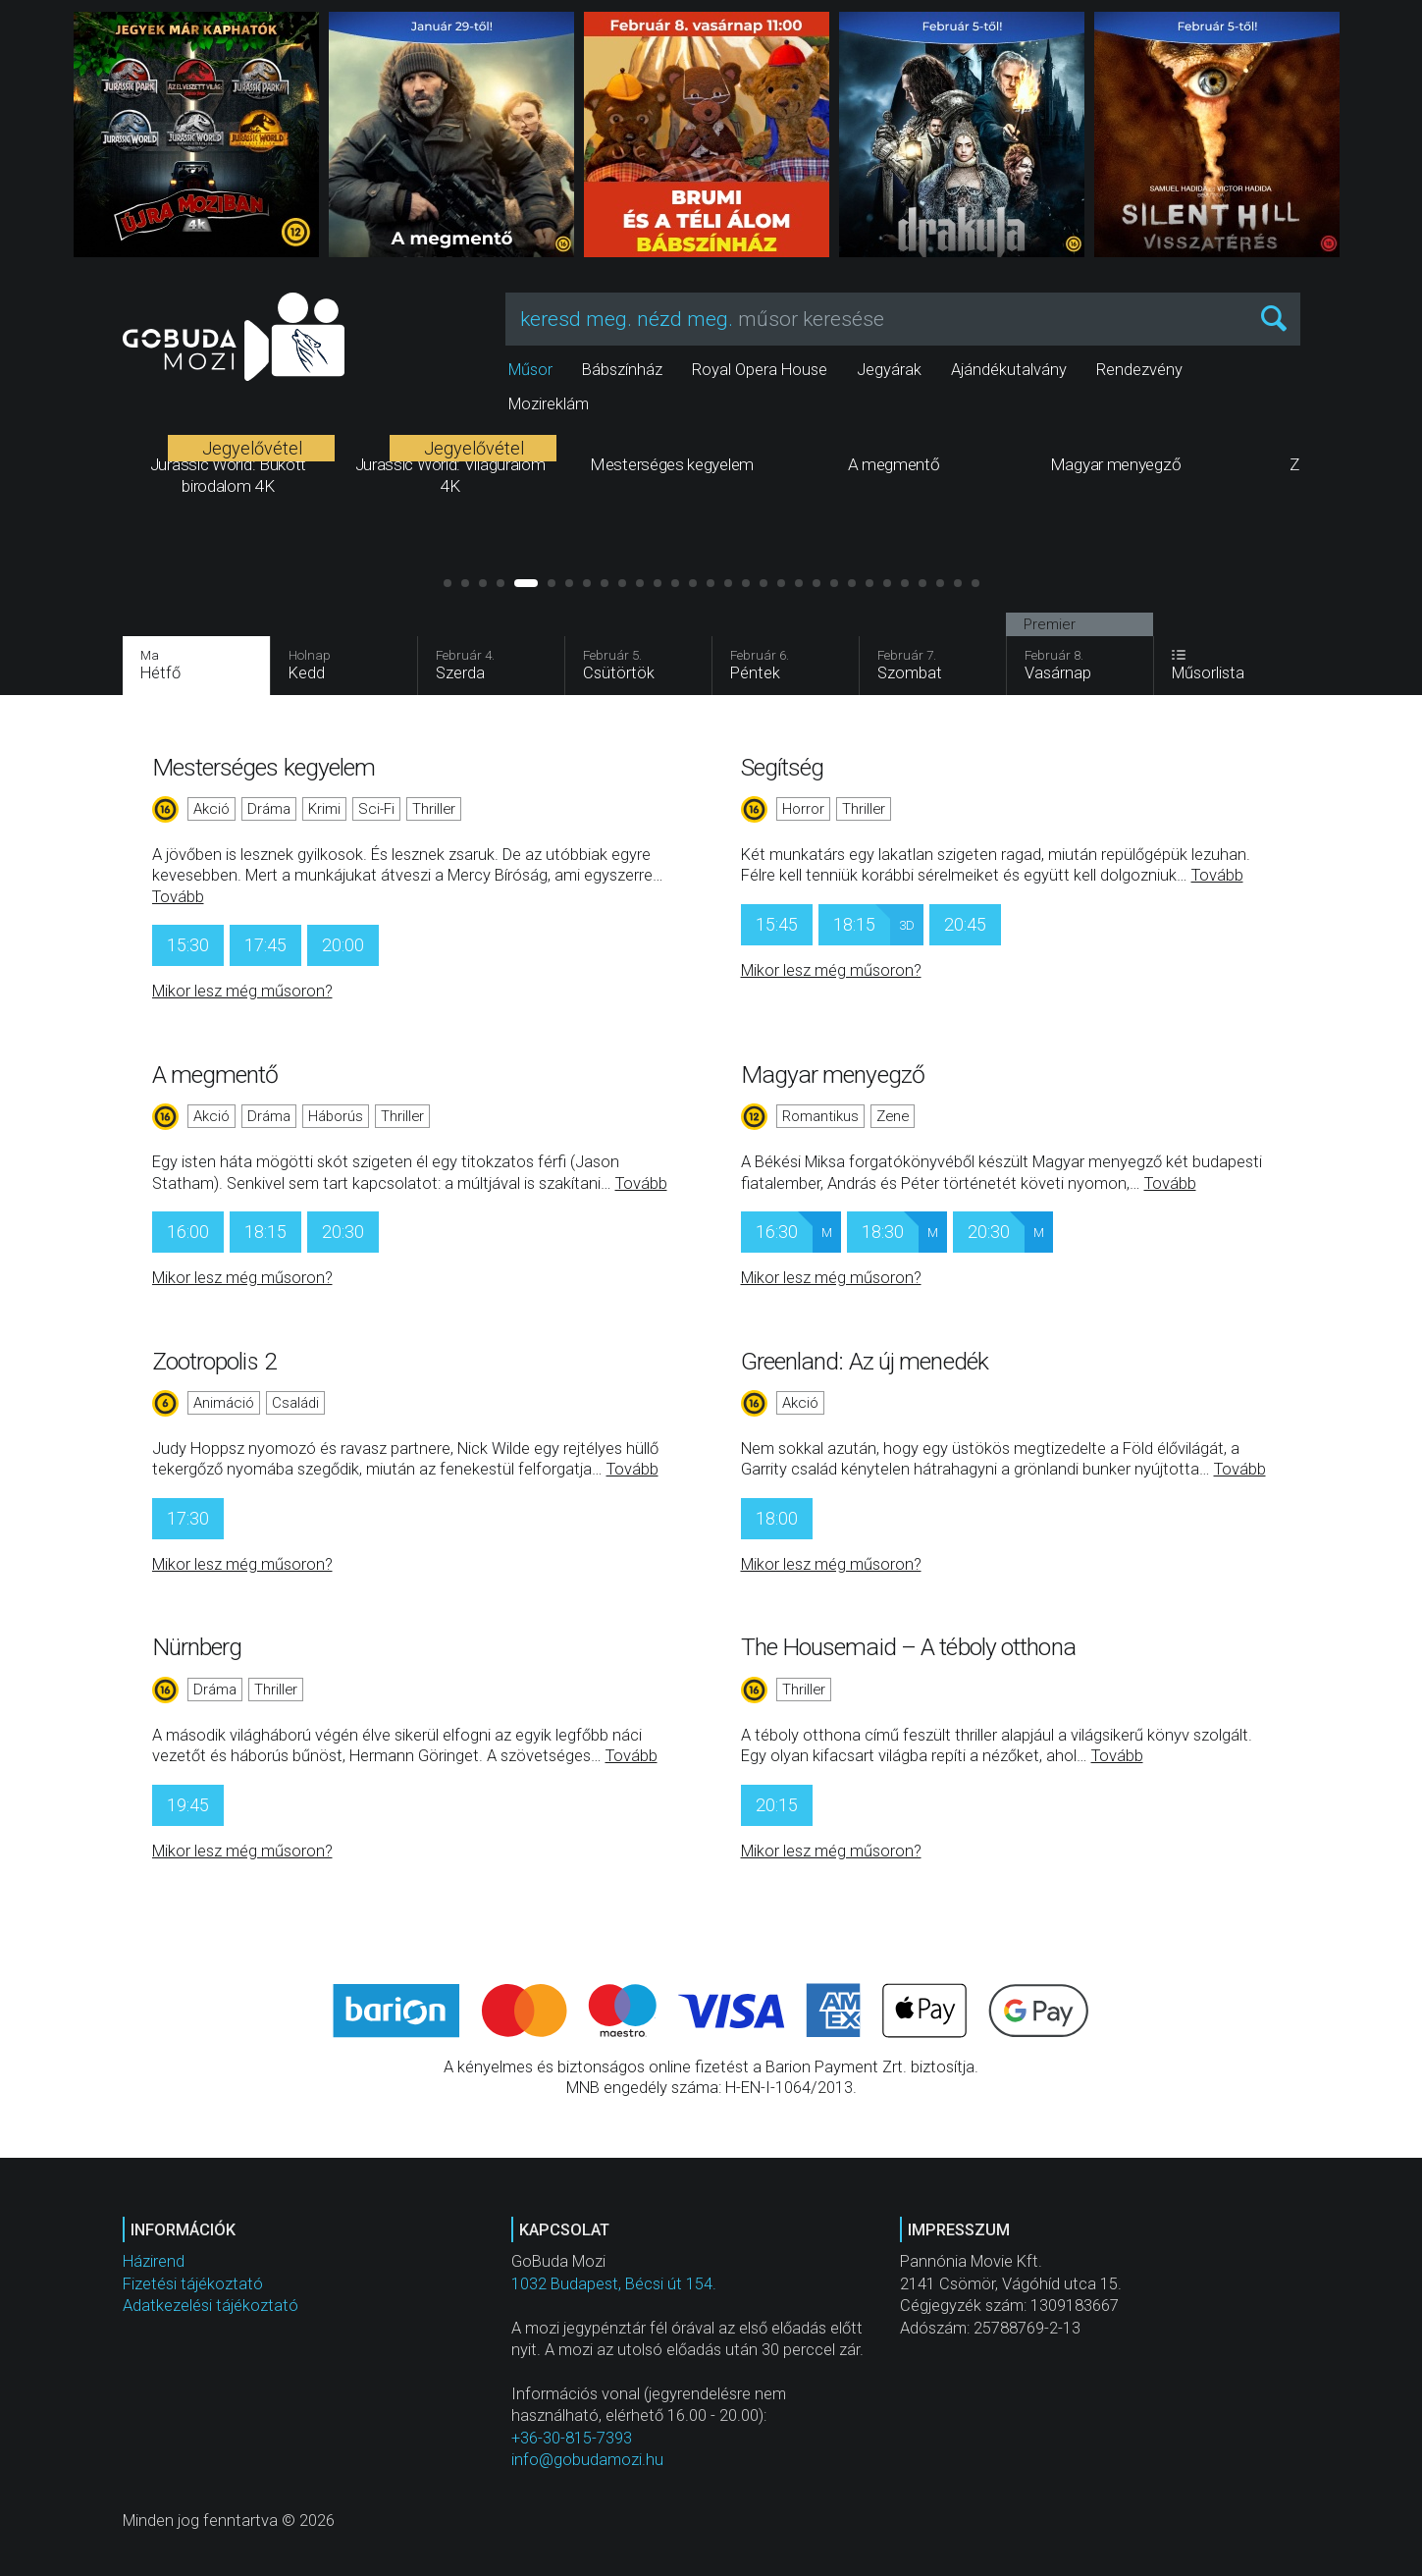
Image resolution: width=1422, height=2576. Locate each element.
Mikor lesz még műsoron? (242, 991)
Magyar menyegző (833, 1074)
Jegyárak (889, 369)
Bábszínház (622, 369)
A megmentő (215, 1074)
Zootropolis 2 (214, 1361)
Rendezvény (1139, 369)
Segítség (782, 767)
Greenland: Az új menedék (864, 1361)
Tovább (178, 896)
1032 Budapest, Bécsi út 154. (613, 2284)
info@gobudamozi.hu (587, 2459)
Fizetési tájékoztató (193, 2284)
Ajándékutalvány (1009, 369)
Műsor (530, 369)
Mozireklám (548, 404)
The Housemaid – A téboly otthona (908, 1647)
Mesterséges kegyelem (264, 767)
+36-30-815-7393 (571, 2438)
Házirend (153, 2261)
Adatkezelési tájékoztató (210, 2305)
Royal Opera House (759, 369)
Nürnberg (197, 1647)
